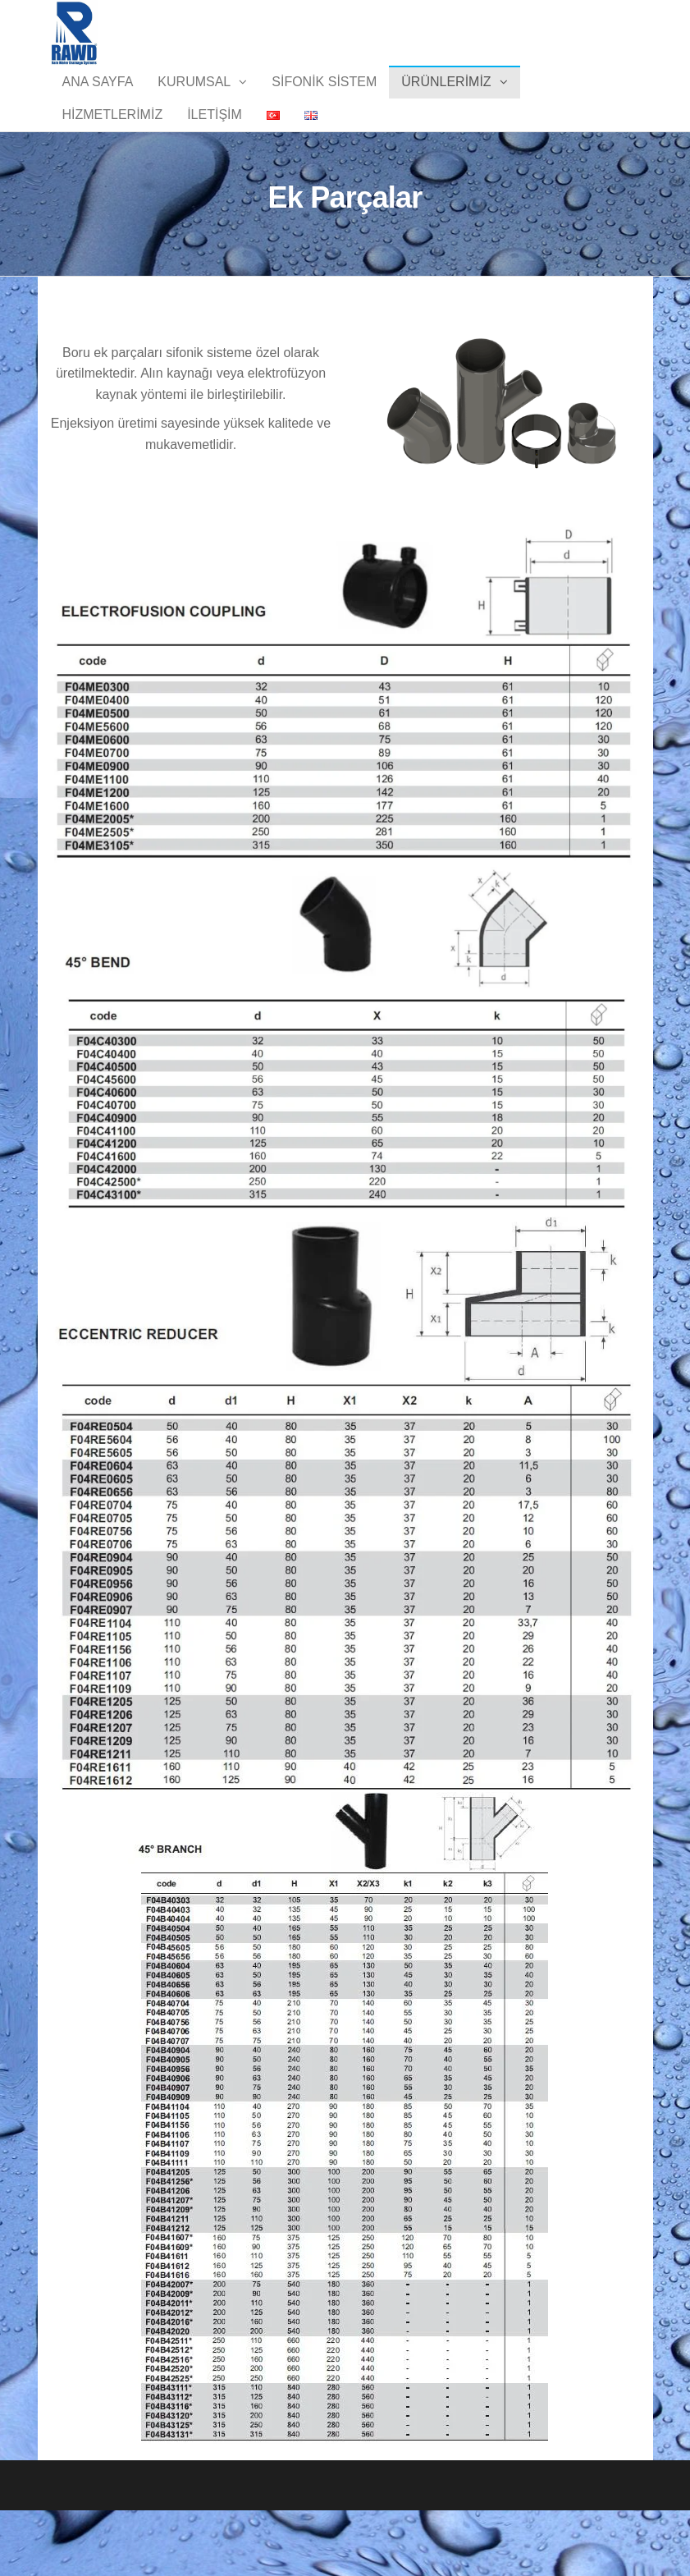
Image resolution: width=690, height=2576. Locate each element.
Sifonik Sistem (324, 98)
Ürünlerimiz (446, 98)
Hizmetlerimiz (112, 164)
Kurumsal (194, 98)
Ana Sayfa (98, 98)
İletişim (214, 164)
